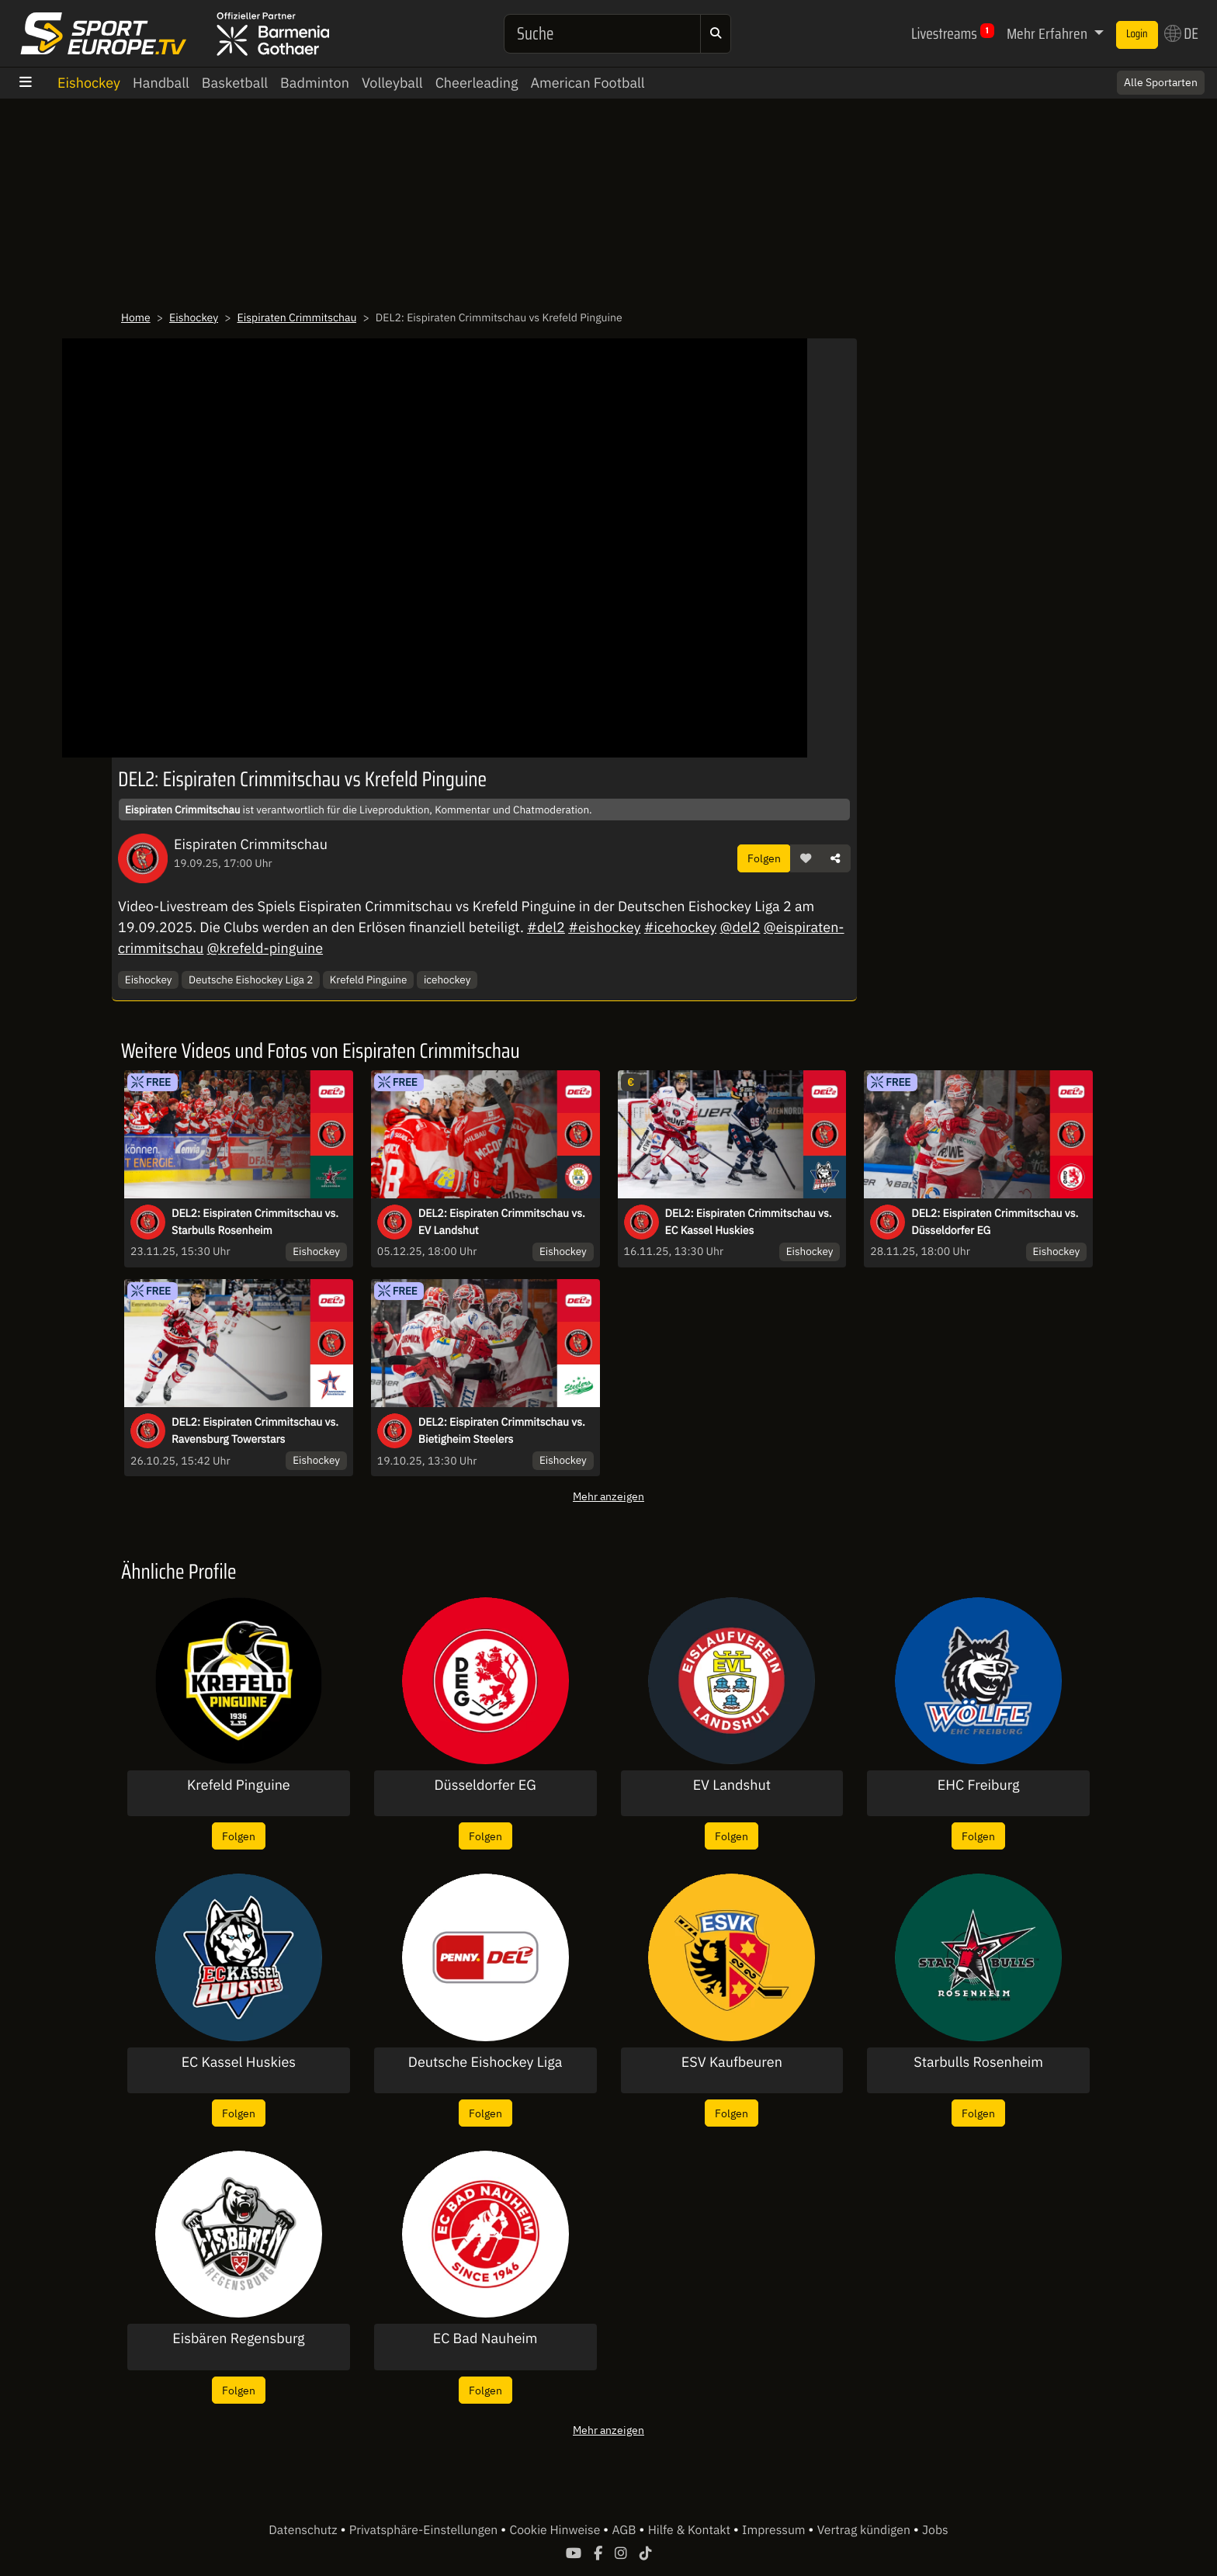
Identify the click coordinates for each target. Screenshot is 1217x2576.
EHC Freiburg (979, 1785)
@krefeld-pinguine (265, 948)
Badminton (314, 83)
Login (1137, 34)
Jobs (935, 2530)
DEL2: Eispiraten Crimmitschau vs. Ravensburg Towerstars (255, 1430)
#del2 (546, 927)
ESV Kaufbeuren (731, 2062)
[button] (805, 858)
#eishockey (604, 927)
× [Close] (1188, 75)
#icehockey (680, 927)
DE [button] (1181, 33)
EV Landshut (732, 1785)
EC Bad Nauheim (485, 2338)
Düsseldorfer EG (485, 1785)
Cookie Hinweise (556, 2530)
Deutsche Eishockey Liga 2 (251, 979)
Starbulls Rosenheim (978, 2062)
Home (136, 317)
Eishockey (88, 83)
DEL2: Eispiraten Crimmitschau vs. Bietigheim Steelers (501, 1430)
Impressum (775, 2530)
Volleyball (392, 83)
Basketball (235, 83)
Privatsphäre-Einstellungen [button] (425, 2530)
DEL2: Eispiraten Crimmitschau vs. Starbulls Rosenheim (255, 1221)
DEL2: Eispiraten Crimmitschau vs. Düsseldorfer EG (994, 1221)
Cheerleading (476, 83)
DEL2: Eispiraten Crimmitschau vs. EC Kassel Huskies (748, 1221)
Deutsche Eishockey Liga (485, 2062)
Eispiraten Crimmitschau (297, 317)
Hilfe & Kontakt (690, 2530)
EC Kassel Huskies (239, 2062)
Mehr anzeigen (608, 1496)
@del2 (739, 927)
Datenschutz (304, 2530)
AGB (625, 2530)
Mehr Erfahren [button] (1048, 33)
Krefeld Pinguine (368, 979)
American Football (587, 83)
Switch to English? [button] (1141, 75)
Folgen (764, 858)
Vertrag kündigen (865, 2530)
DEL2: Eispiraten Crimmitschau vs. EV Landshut (501, 1221)
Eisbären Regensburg (238, 2338)
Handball (161, 83)
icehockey (447, 979)
